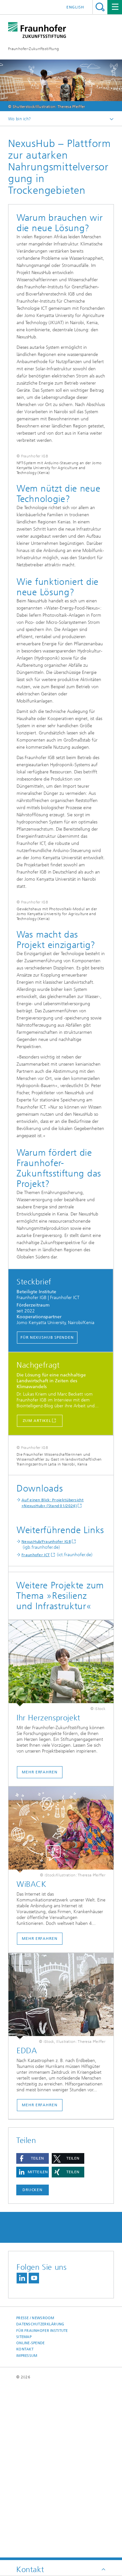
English (75, 7)
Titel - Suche (100, 7)
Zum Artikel (37, 1538)
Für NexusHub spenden (47, 1455)
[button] (32, 2331)
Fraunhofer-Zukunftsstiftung (33, 48)
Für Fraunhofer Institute (42, 2503)
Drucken (32, 2362)
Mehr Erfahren (40, 2278)
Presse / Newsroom (35, 2491)
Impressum (26, 2528)
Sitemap (24, 2510)
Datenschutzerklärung (40, 2497)
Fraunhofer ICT (35, 1728)
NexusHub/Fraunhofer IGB (46, 1714)
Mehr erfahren (40, 1945)
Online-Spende (30, 2516)
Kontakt (25, 2522)
